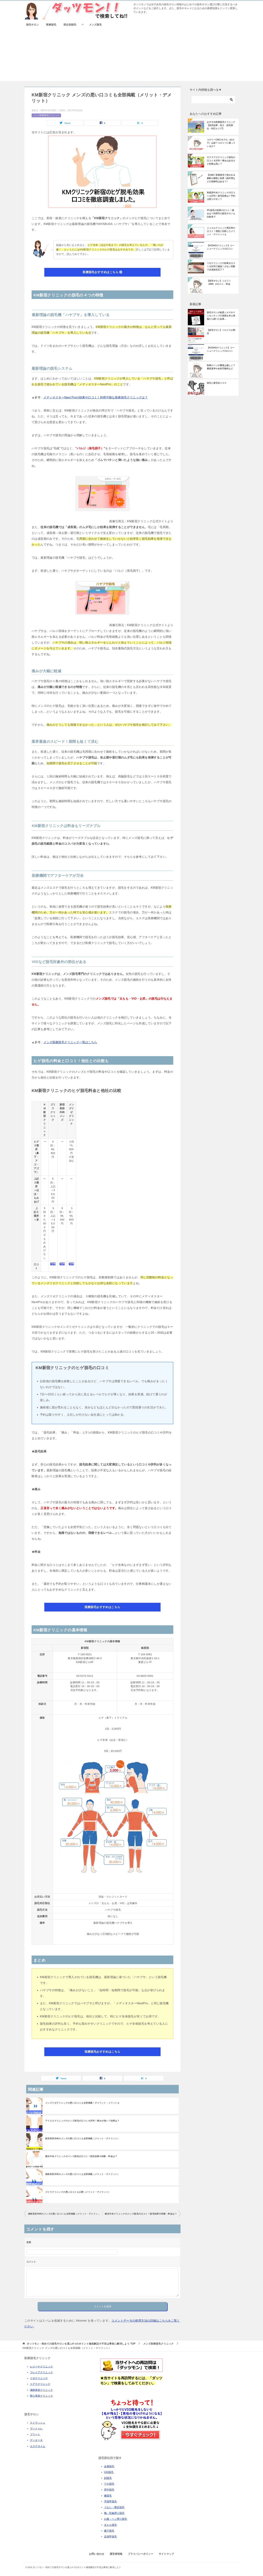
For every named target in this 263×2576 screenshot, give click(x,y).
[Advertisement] (131, 55)
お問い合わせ (96, 2553)
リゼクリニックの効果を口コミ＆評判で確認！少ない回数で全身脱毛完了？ (221, 266)
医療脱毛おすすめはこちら (102, 272)
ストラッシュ (37, 2422)
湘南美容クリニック (41, 2390)
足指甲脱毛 (110, 2536)
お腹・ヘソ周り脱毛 (115, 2518)
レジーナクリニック (41, 2366)
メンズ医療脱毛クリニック (46, 115)
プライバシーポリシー (140, 2553)
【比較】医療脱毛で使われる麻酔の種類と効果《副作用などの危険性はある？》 (221, 178)
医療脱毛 (51, 24)
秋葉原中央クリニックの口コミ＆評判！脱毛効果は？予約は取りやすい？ (221, 195)
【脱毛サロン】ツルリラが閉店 (221, 332)
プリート (35, 2434)
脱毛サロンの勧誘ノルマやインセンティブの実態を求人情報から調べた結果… (221, 315)
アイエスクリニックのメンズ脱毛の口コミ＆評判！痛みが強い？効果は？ (82, 2120)
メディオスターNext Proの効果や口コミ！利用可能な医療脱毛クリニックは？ (95, 397)
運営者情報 (116, 2553)
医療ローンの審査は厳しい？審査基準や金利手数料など (221, 367)
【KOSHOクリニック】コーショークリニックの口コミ (220, 247)
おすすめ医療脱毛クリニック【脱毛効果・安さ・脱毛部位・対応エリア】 (221, 125)
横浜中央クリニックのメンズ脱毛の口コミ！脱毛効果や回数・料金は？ (81, 2156)
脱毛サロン (32, 24)
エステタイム (37, 2446)
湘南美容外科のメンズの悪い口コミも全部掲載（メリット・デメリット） (82, 2174)
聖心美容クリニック (41, 2395)
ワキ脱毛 (109, 2483)
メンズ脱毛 (95, 24)
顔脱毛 (108, 2478)
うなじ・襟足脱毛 (114, 2507)
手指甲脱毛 (110, 2501)
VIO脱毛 (109, 2472)
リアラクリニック (40, 2384)
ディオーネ (36, 2440)
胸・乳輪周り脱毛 (114, 2513)
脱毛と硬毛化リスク (216, 383)
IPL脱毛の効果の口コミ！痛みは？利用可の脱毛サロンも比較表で (221, 213)
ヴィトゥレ (36, 2428)
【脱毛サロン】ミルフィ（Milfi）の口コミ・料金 (219, 282)
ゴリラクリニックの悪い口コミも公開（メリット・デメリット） (78, 2192)
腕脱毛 (108, 2495)
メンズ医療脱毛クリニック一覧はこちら (70, 1042)
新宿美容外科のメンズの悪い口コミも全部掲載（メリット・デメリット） (82, 2138)
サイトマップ (166, 2553)
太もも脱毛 (110, 2524)
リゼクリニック (39, 2378)
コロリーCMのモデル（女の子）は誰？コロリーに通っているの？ (221, 142)
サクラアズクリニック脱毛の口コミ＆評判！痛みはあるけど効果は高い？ (221, 160)
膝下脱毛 (109, 2530)
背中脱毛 (109, 2489)
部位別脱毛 (70, 24)
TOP (81, 2343)
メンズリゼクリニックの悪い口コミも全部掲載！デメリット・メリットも (82, 2103)
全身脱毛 (109, 2466)
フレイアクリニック (41, 2372)
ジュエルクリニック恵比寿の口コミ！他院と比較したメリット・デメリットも (221, 231)
